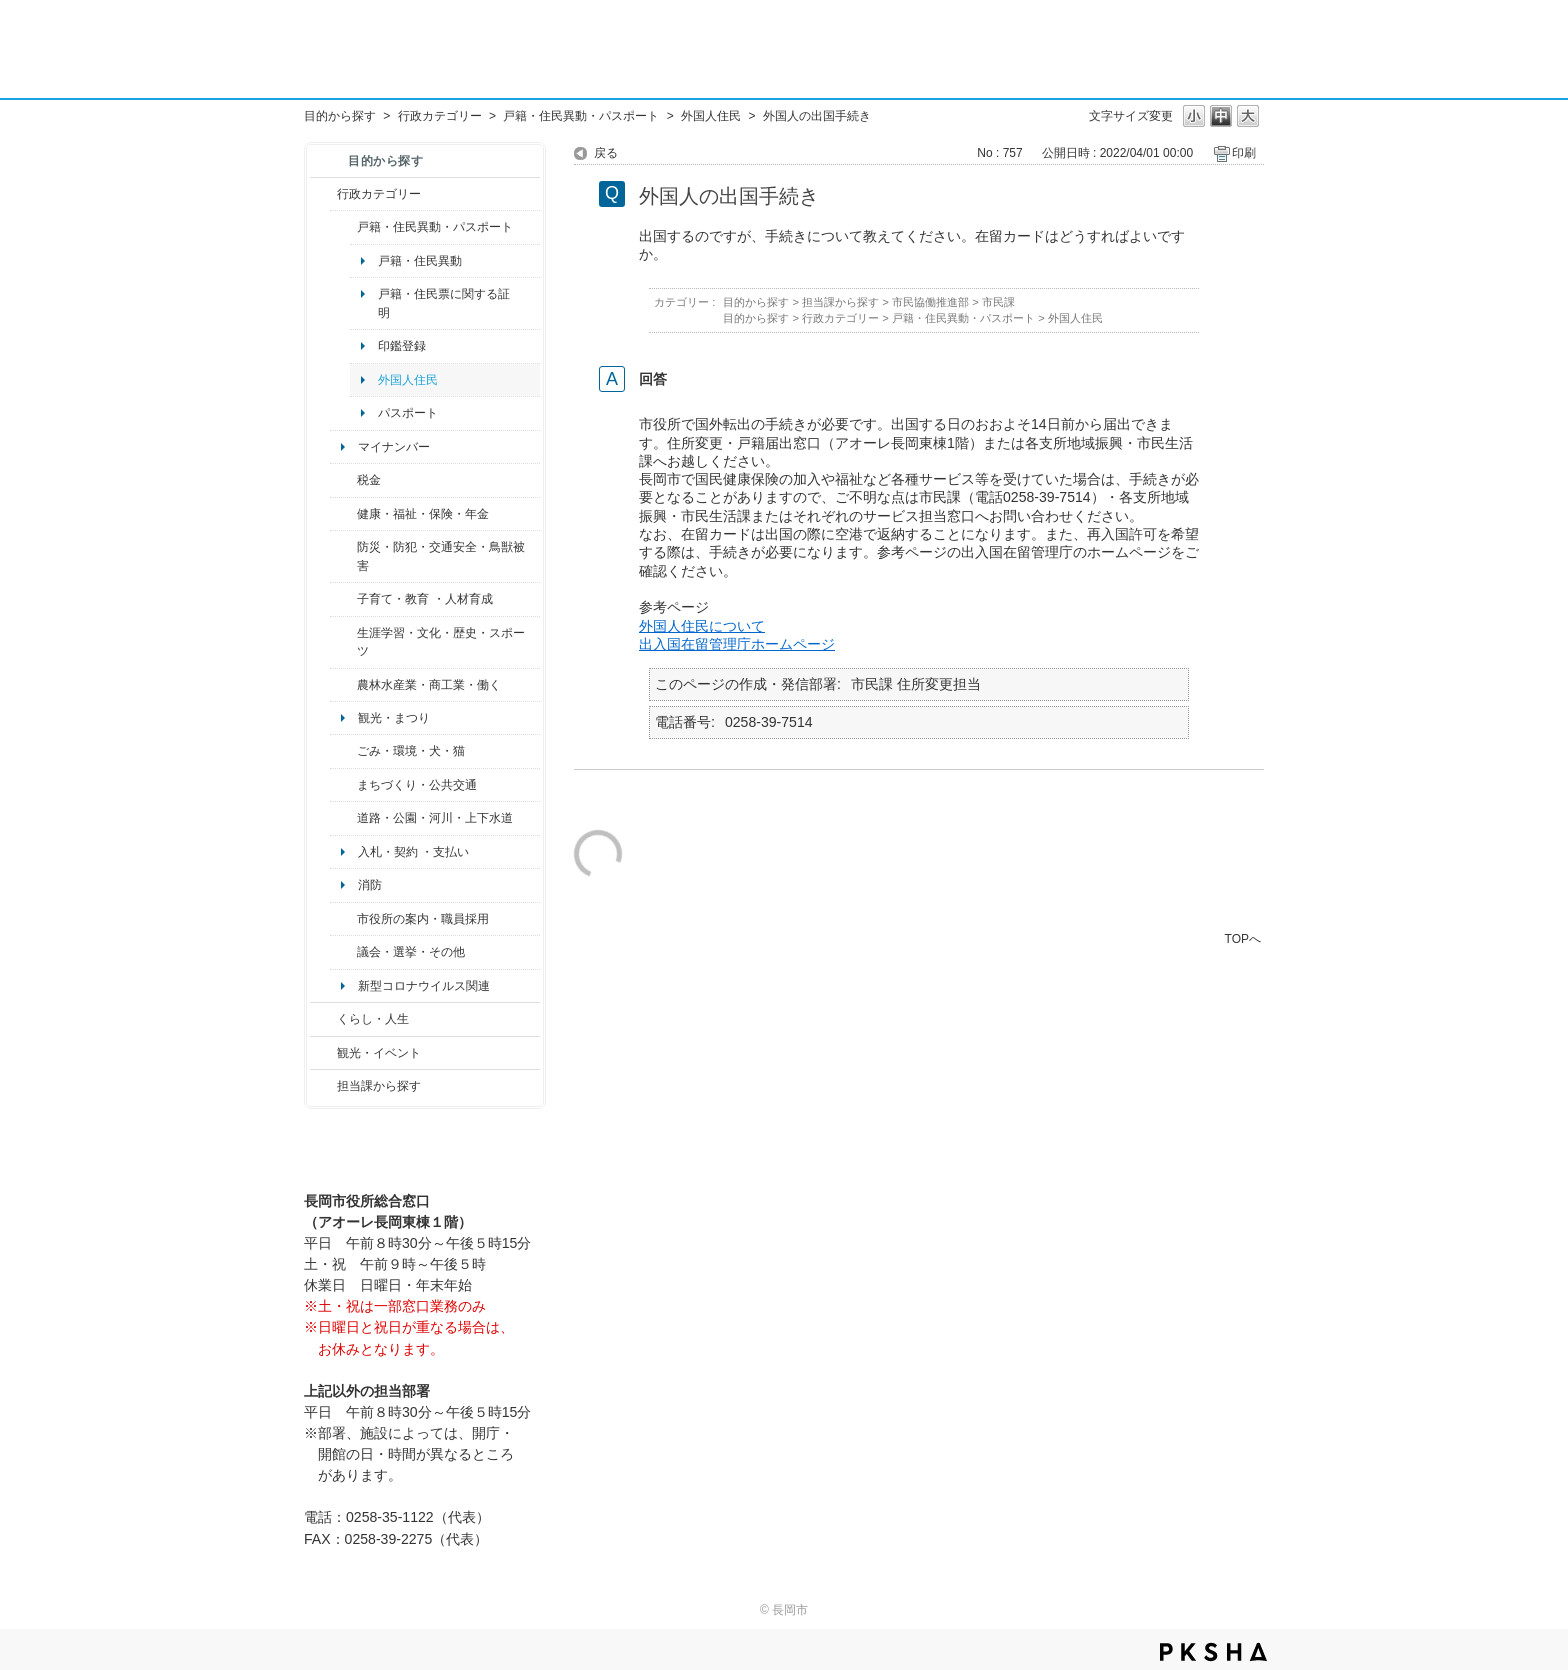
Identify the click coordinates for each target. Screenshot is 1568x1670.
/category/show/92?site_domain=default (343, 480)
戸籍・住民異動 (420, 261)
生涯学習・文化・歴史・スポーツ (441, 642)
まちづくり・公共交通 (417, 785)
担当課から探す (379, 1086)
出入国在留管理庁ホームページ (737, 644)
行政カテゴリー (440, 116)
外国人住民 (711, 116)
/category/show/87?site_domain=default (343, 818)
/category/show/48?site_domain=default (343, 599)
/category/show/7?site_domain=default (343, 227)
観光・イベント (379, 1053)
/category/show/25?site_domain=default (343, 556)
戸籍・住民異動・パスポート (581, 116)
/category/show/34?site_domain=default (343, 685)
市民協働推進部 (930, 302)
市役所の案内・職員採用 (423, 919)
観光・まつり (394, 718)
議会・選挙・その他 (411, 952)
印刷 (1244, 153)
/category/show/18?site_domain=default (323, 1053)
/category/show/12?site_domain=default (323, 1019)
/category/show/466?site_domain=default (343, 952)
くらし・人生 (373, 1019)
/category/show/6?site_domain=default (343, 785)
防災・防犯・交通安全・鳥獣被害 (441, 556)
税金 (369, 480)
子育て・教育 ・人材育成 (424, 599)
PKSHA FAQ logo (1213, 1652)
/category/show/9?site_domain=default (323, 1086)
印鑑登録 (402, 346)
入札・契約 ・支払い (413, 852)
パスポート (408, 413)
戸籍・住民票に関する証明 (444, 303)
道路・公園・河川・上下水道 (435, 818)
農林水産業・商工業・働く (429, 685)
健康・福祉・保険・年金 (423, 514)
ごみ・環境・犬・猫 (411, 751)
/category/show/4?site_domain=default (343, 514)
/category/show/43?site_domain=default (343, 642)
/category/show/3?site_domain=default (323, 194)
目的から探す (340, 116)
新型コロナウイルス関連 (424, 986)
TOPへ (1243, 938)
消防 (370, 885)
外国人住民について (702, 626)
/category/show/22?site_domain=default (343, 751)
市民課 (998, 302)
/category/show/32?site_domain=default (343, 919)
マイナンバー (394, 447)
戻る (606, 153)
